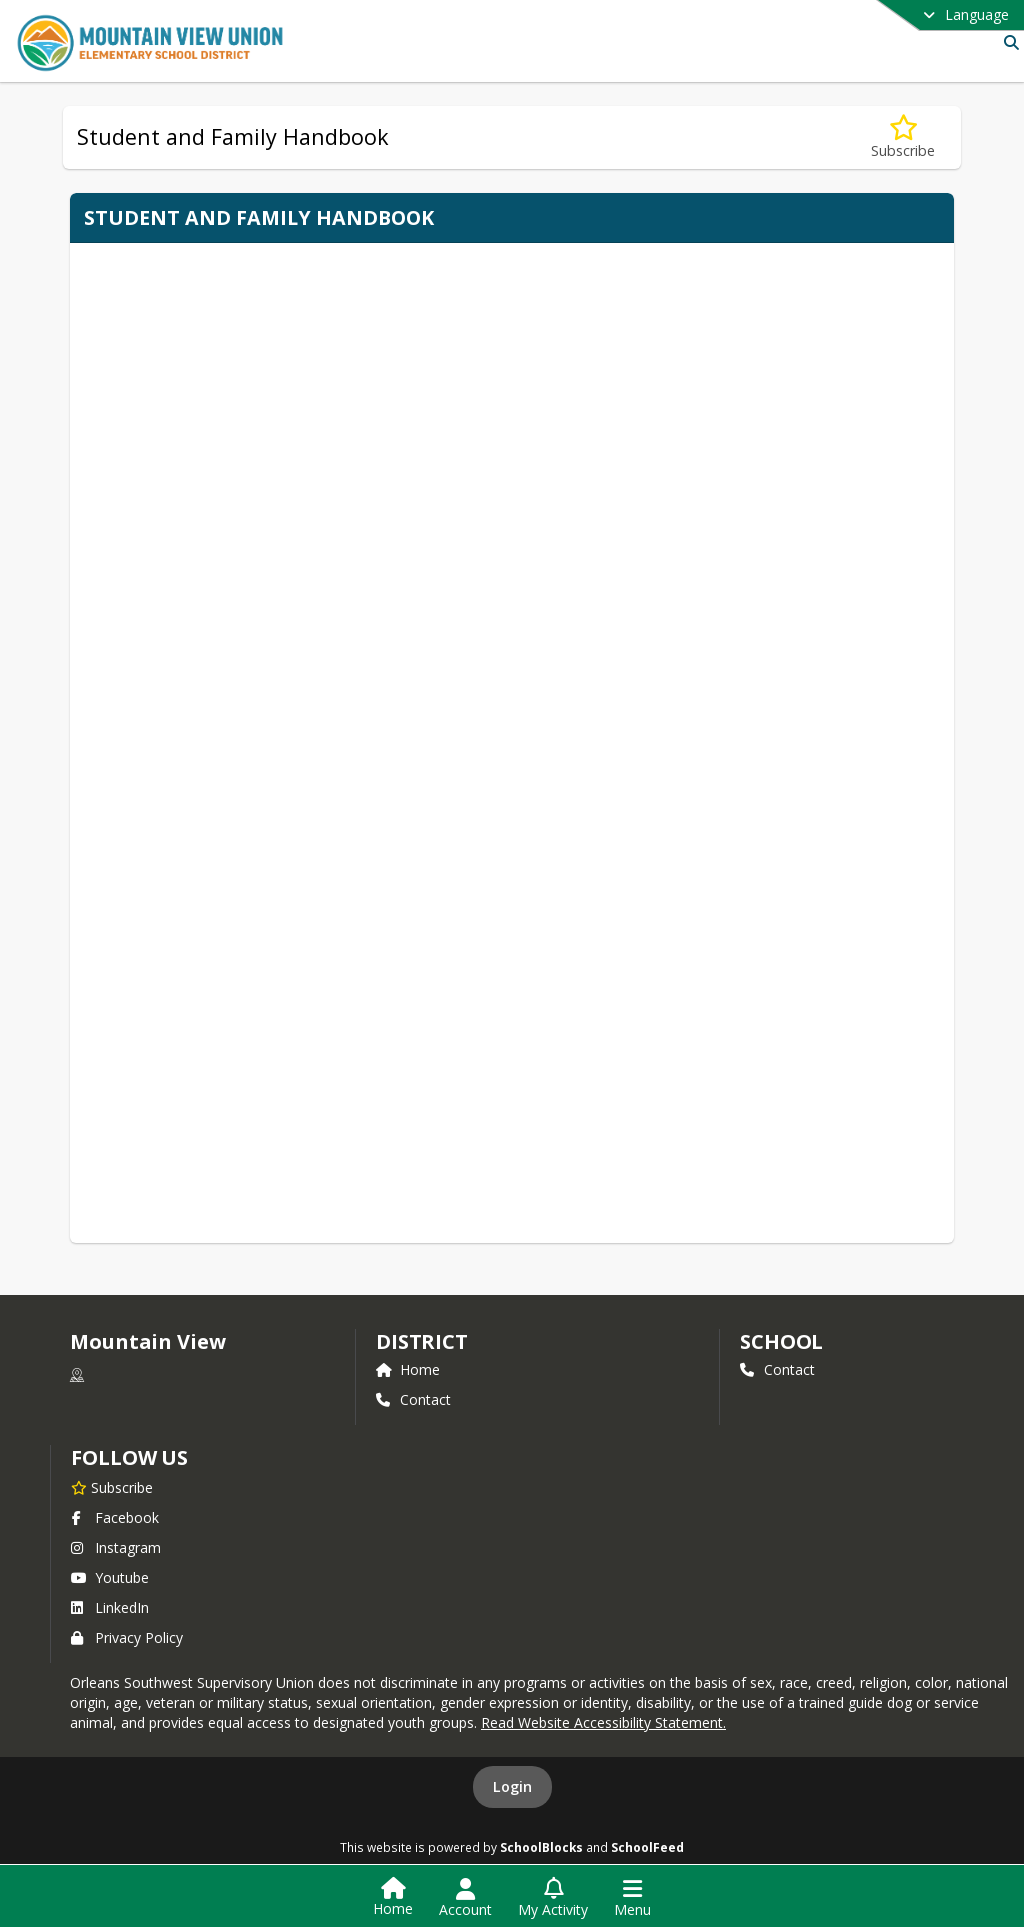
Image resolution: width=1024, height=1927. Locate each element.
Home (408, 1369)
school (781, 1341)
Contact (413, 1399)
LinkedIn (110, 1607)
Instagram (116, 1547)
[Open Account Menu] (465, 1898)
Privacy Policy (127, 1637)
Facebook (115, 1517)
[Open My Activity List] (553, 1898)
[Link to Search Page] (1007, 42)
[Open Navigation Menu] (632, 1898)
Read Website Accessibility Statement (602, 1722)
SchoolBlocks (541, 1847)
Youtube (110, 1577)
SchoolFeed (647, 1847)
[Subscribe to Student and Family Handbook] (903, 137)
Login (512, 1786)
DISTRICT (422, 1341)
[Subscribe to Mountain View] (112, 1487)
